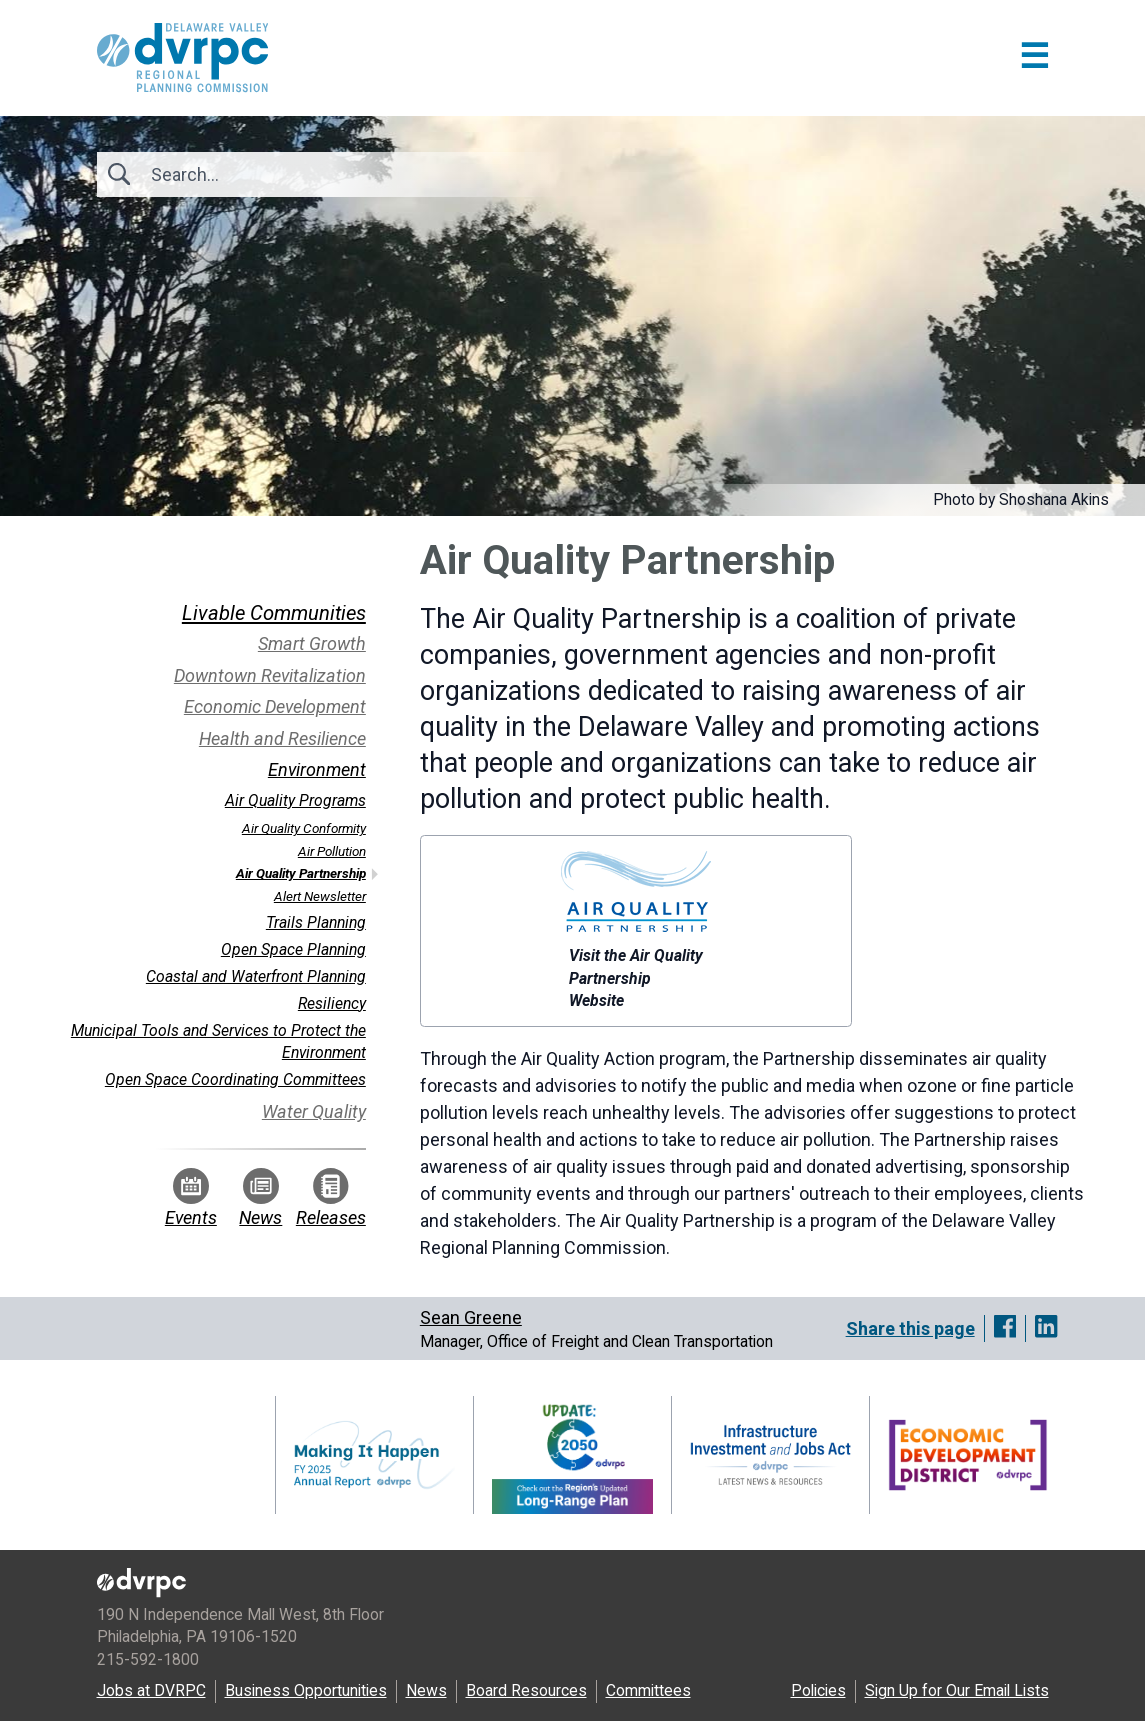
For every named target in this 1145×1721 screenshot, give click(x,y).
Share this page (910, 1328)
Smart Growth (312, 643)
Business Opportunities (306, 1690)
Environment (317, 769)
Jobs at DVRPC (151, 1690)
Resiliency (332, 1003)
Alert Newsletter (320, 896)
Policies (818, 1690)
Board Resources (526, 1690)
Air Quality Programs (295, 800)
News (260, 1198)
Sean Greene (471, 1317)
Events (191, 1198)
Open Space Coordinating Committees (235, 1079)
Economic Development (275, 706)
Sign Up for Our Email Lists (957, 1690)
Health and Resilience (282, 738)
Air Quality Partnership (301, 873)
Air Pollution (332, 851)
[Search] (259, 174)
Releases (331, 1198)
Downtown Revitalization (270, 675)
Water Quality (314, 1111)
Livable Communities (274, 613)
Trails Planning (316, 922)
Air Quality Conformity (304, 828)
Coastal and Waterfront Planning (256, 976)
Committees (648, 1690)
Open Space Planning (293, 949)
